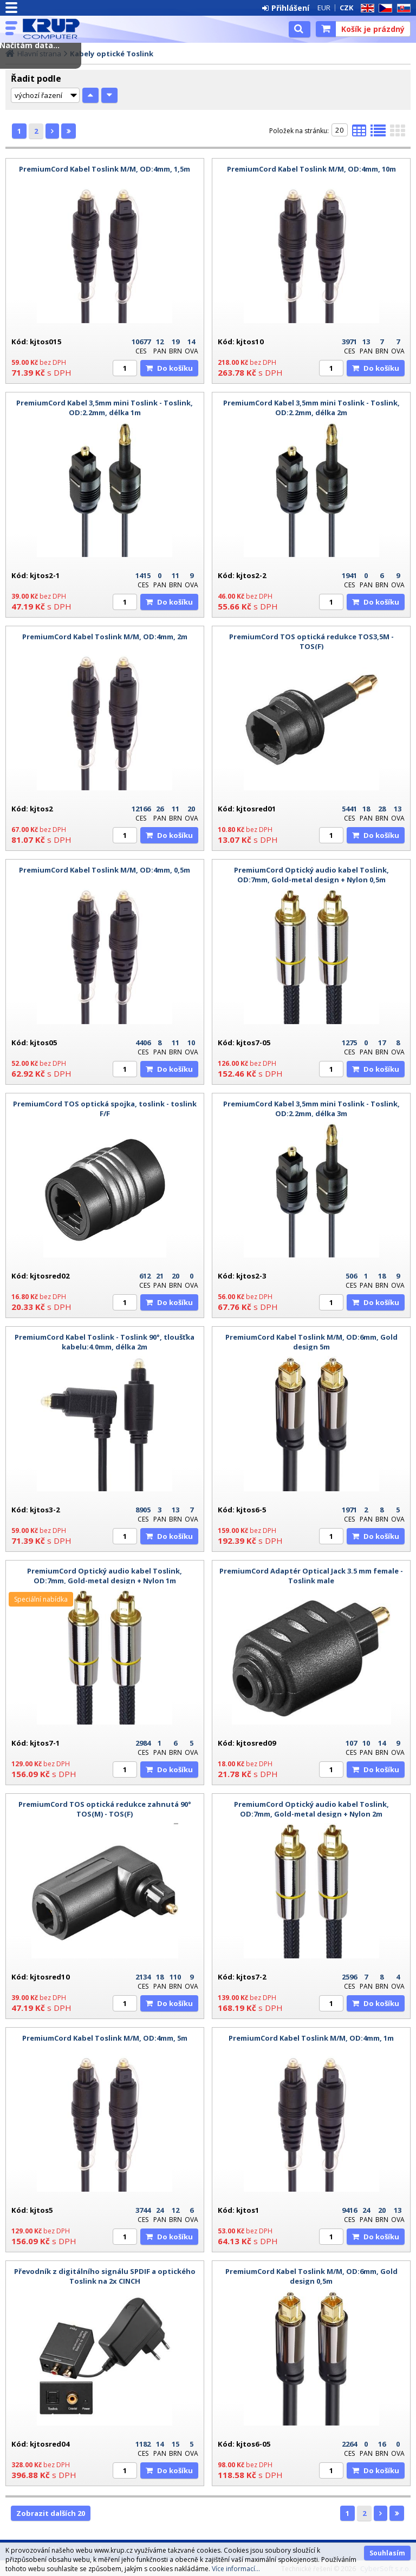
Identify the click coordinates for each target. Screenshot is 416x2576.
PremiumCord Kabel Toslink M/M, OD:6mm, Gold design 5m (311, 1342)
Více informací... (236, 2568)
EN (365, 8)
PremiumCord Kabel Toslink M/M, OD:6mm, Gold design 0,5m (311, 2276)
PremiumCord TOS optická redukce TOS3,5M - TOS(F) (311, 641)
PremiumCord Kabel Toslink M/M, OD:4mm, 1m (311, 2038)
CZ (383, 8)
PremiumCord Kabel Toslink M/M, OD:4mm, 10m (311, 169)
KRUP (55, 28)
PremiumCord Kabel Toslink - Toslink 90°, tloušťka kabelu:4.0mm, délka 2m (104, 1342)
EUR (323, 7)
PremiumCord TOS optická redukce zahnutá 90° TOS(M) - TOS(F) (104, 1809)
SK (402, 8)
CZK (346, 7)
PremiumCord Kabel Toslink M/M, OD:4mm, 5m (104, 2038)
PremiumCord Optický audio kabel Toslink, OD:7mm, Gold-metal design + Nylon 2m (311, 1809)
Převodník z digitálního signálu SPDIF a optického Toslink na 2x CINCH (105, 2276)
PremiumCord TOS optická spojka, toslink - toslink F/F (105, 1108)
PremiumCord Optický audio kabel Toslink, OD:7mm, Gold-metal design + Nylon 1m (104, 1575)
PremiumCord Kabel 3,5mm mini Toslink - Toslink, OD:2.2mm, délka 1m (104, 407)
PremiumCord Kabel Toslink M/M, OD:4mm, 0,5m (104, 870)
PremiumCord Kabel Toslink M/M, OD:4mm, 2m (104, 636)
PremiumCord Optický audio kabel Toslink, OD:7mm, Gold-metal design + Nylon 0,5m (311, 874)
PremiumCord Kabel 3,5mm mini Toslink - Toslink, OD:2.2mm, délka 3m (311, 1108)
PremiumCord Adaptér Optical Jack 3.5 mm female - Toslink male (311, 1575)
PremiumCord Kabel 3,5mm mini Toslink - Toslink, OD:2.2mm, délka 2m (311, 407)
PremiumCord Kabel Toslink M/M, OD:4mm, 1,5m (104, 169)
